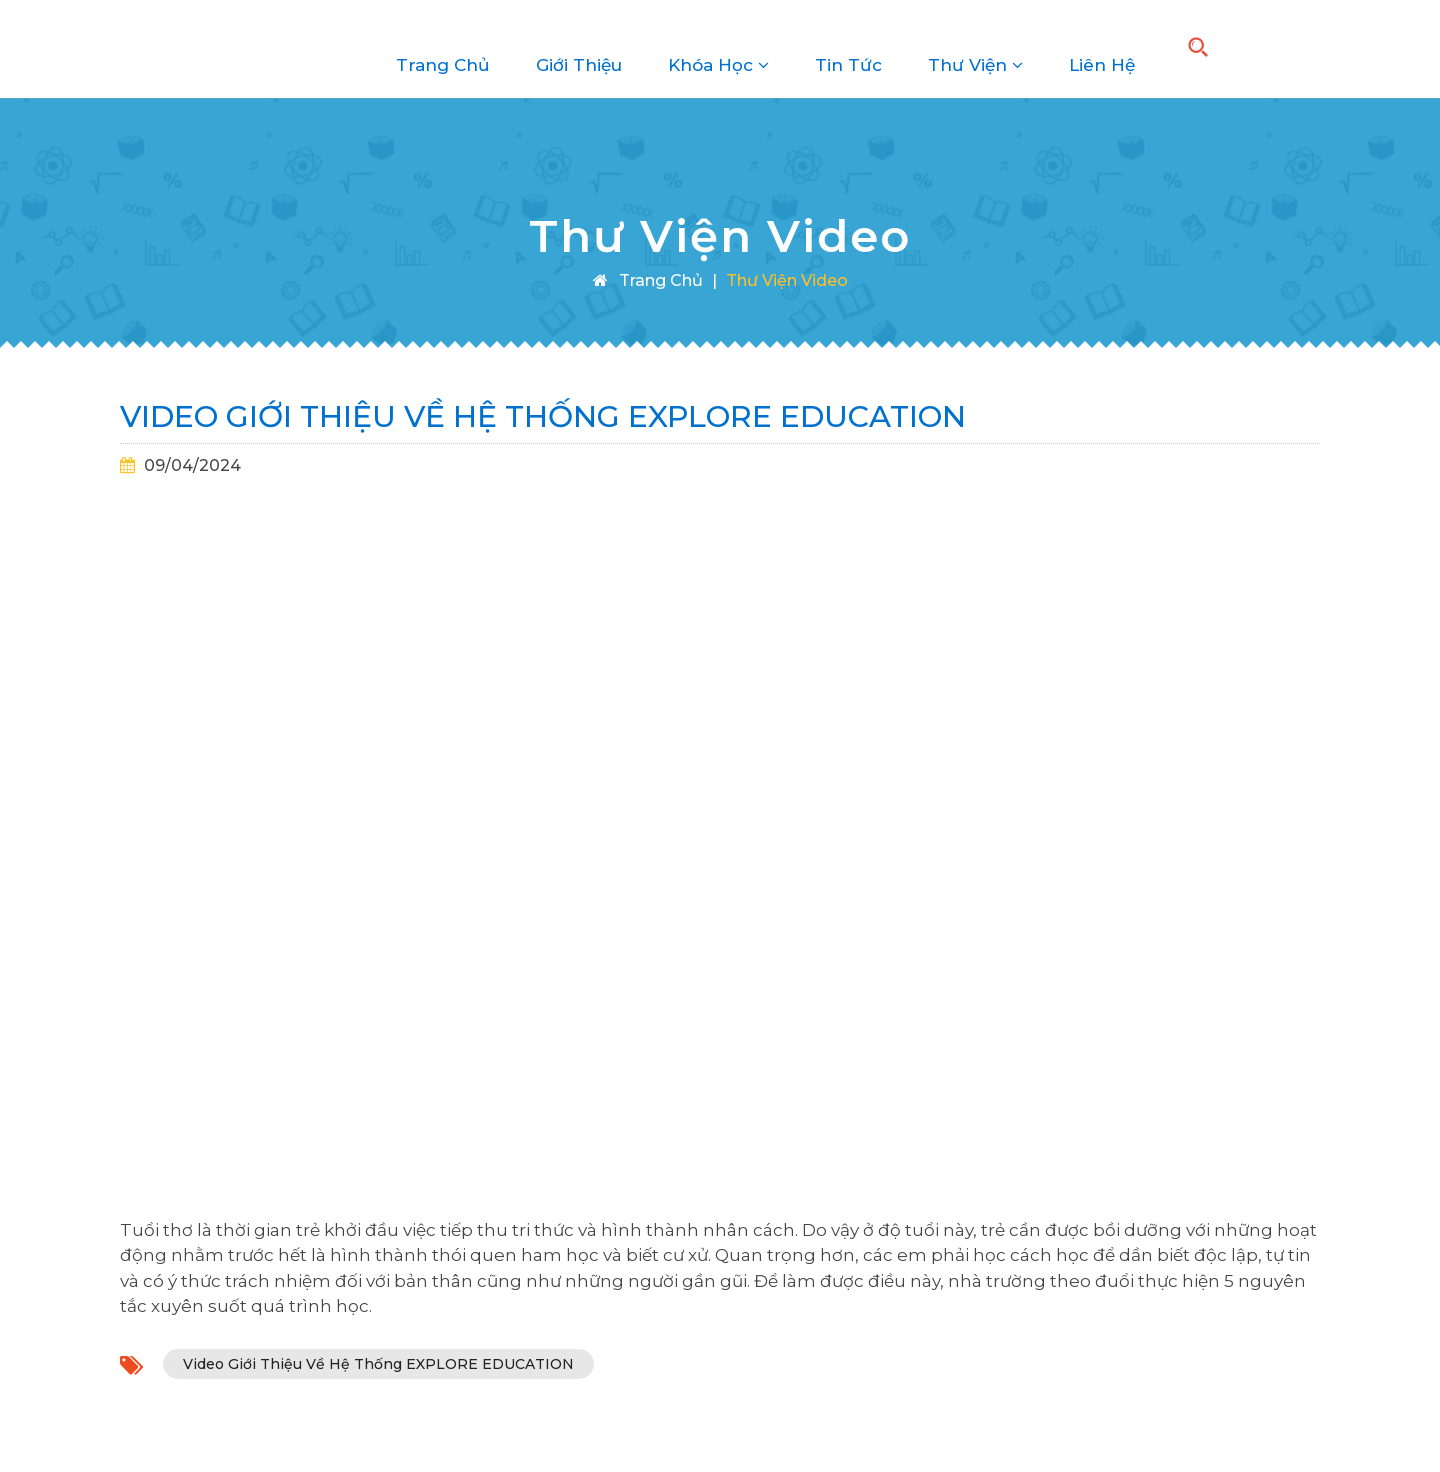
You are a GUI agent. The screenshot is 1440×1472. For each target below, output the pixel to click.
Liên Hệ (1102, 49)
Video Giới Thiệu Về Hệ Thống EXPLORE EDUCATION (378, 1364)
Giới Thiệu (579, 49)
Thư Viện (975, 49)
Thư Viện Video (787, 280)
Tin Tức (848, 49)
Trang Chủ (443, 49)
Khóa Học (718, 49)
